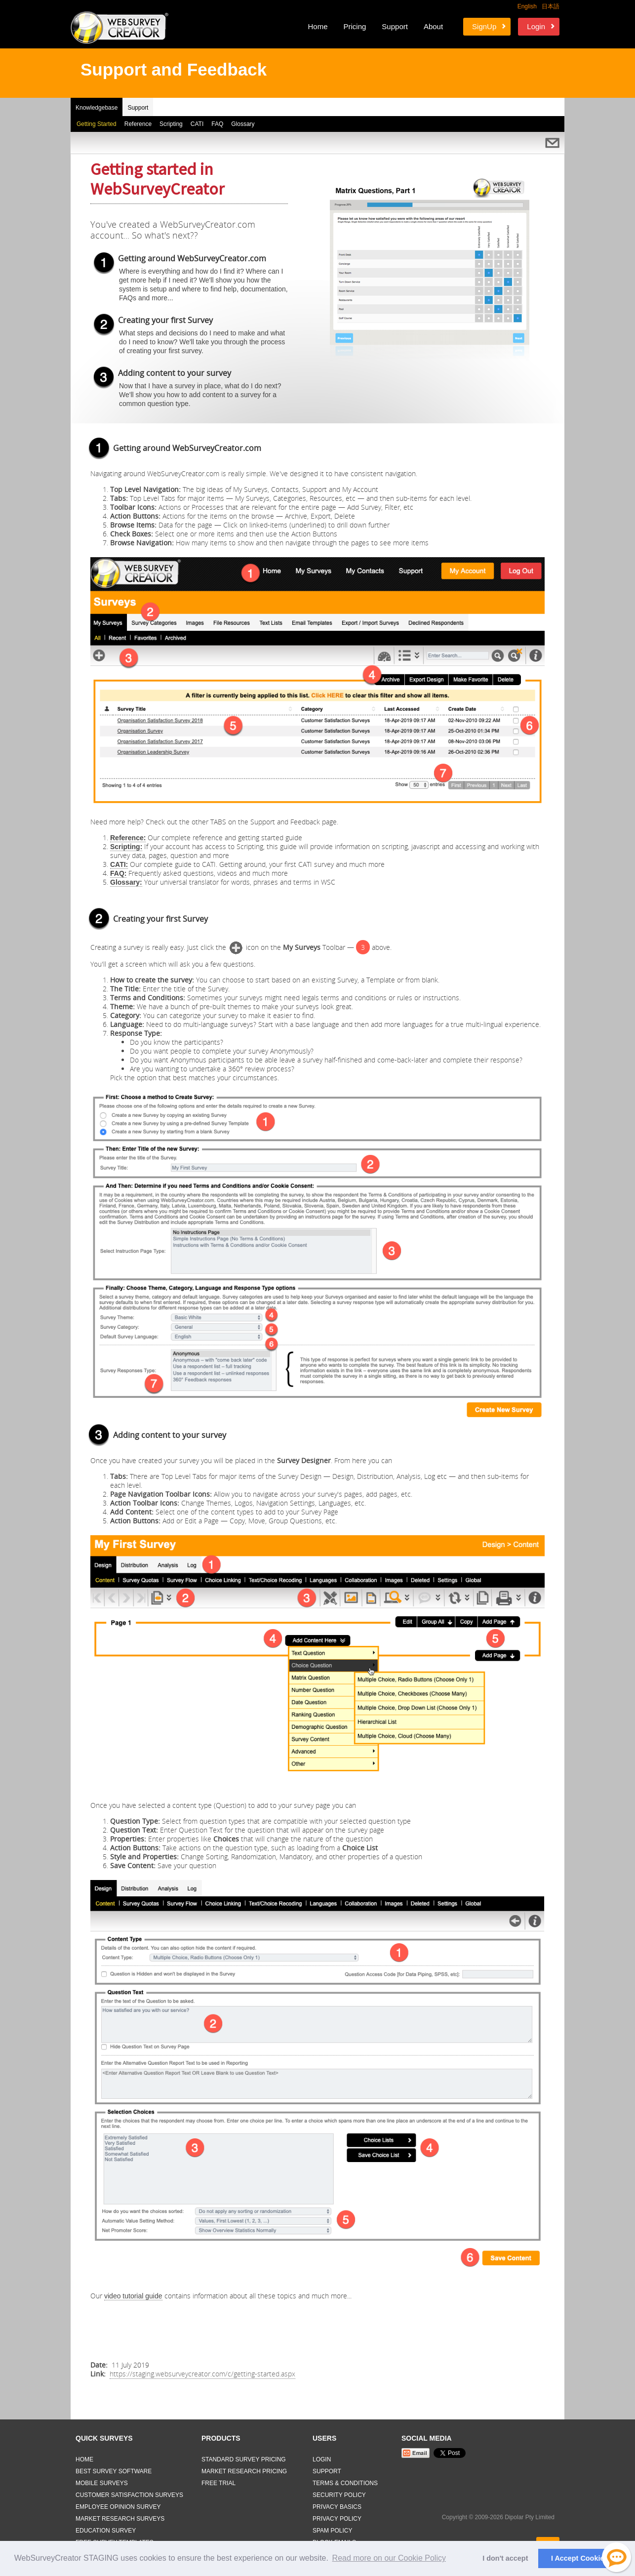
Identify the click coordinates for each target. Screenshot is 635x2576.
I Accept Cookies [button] (579, 2558)
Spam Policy (332, 2530)
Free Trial (218, 2483)
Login (536, 26)
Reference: (128, 838)
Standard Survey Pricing (243, 2459)
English (527, 6)
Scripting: (126, 847)
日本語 (550, 6)
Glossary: (126, 882)
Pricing (354, 26)
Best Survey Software (114, 2471)
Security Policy (339, 2495)
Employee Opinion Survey (118, 2506)
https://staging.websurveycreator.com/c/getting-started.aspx (202, 2373)
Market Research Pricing (244, 2471)
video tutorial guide (133, 2296)
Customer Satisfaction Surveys (129, 2495)
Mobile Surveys (102, 2483)
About (433, 26)
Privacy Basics (337, 2506)
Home (317, 26)
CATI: (119, 864)
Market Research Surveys (120, 2518)
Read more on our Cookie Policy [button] (389, 2558)
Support (395, 26)
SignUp (484, 26)
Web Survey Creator (119, 27)
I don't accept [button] (505, 2558)
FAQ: (118, 873)
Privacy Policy (337, 2518)
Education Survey (106, 2530)
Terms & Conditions (345, 2483)
